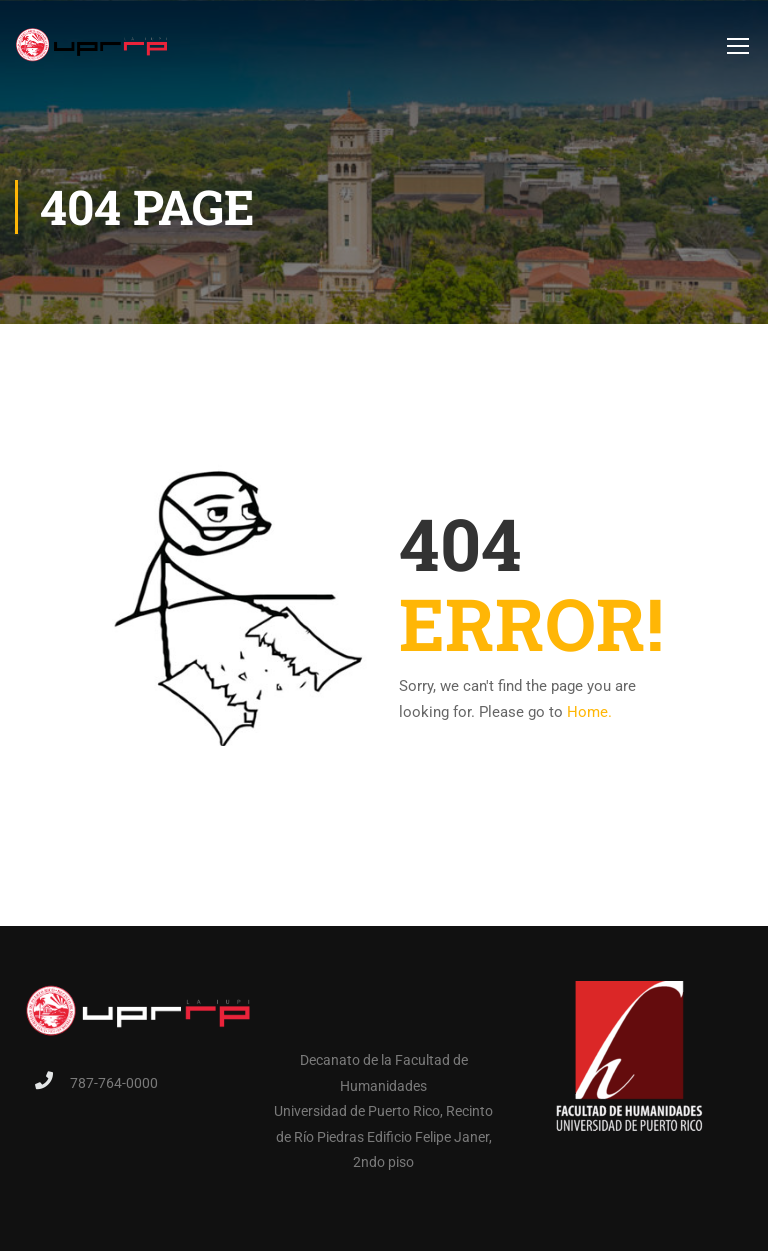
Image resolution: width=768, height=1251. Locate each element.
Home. (589, 712)
